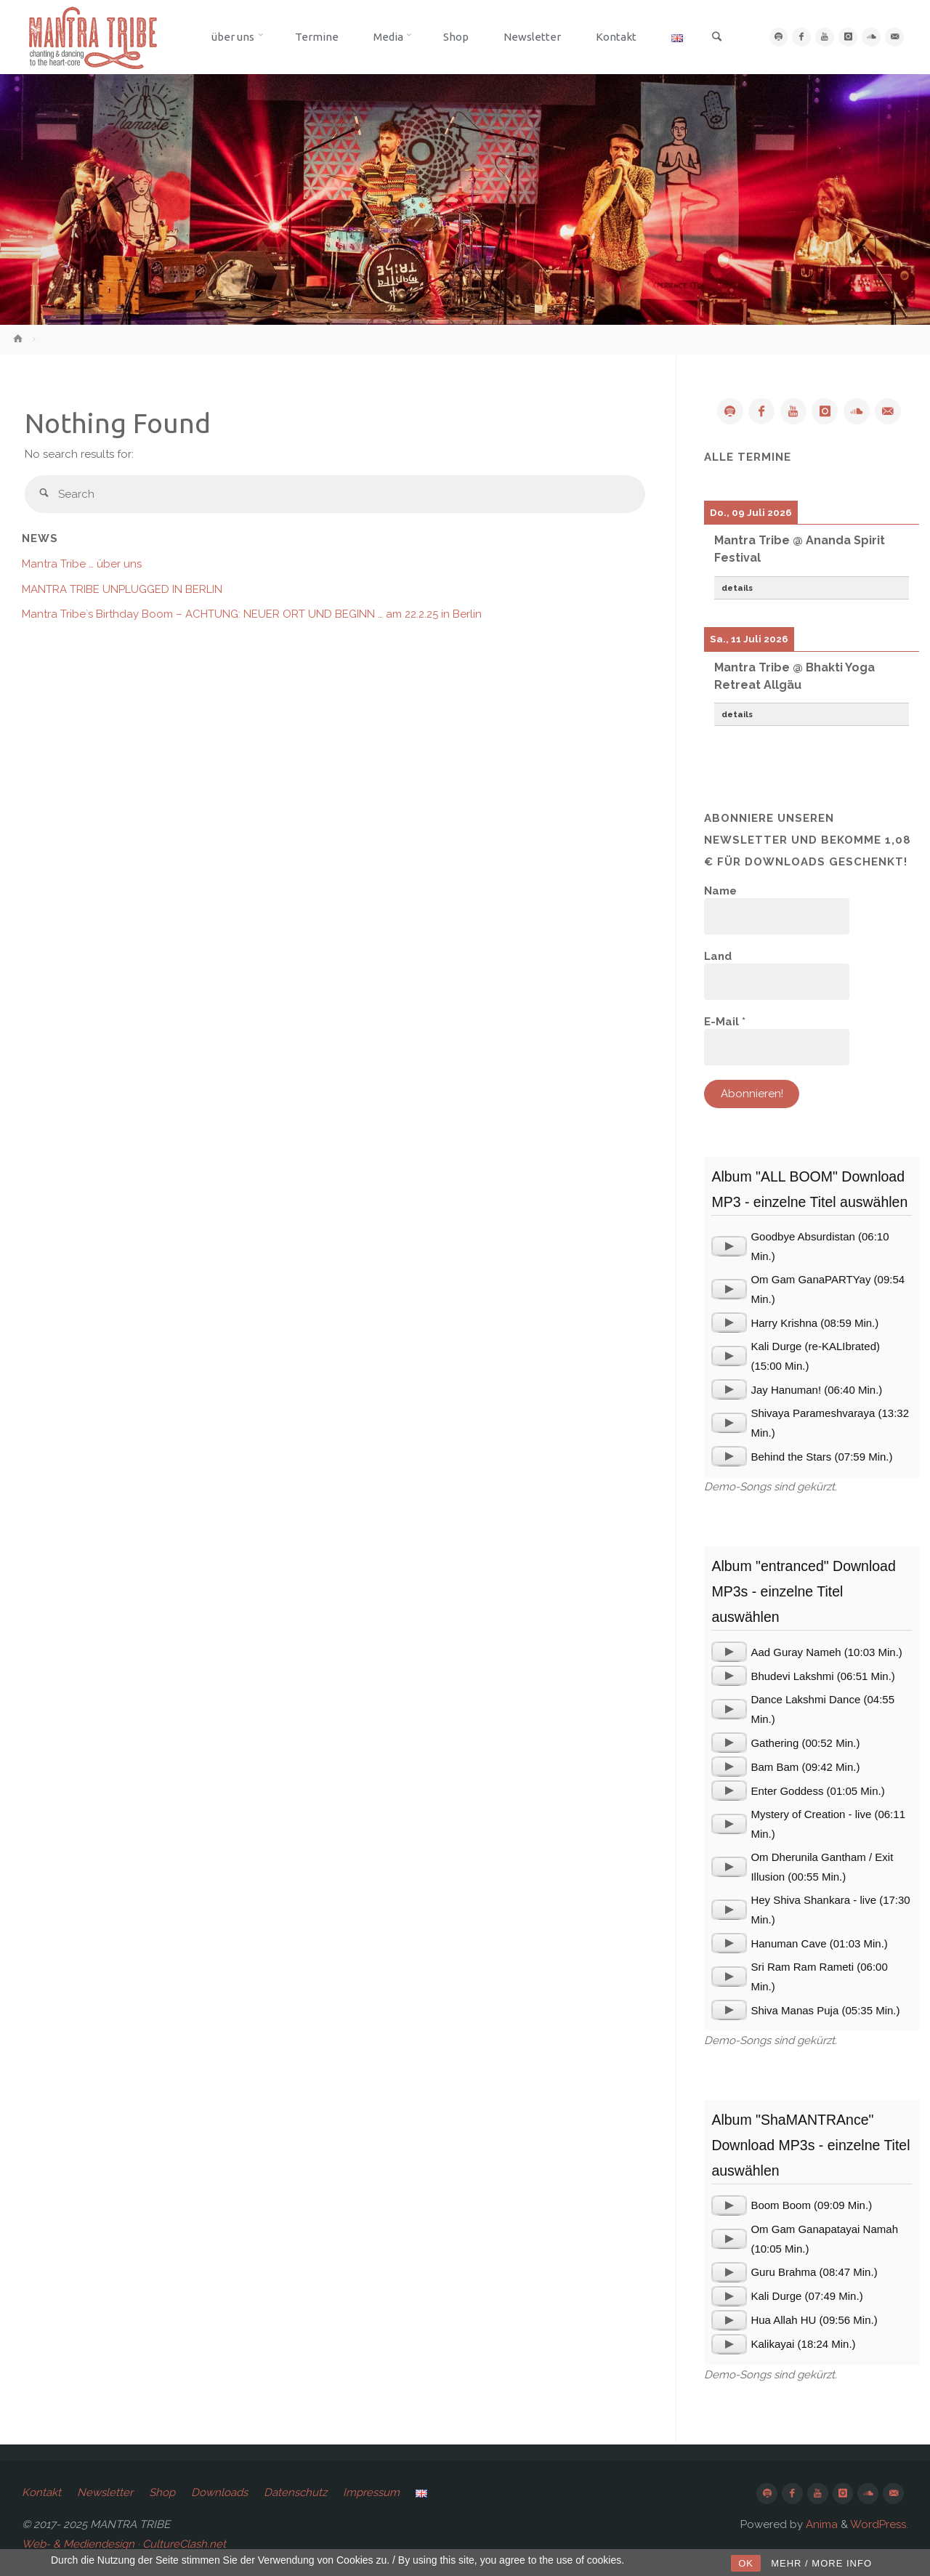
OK (745, 2563)
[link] (710, 38)
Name (720, 890)
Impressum (371, 2492)
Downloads (219, 2492)
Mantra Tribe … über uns (82, 563)
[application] (729, 1246)
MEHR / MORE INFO (821, 2563)
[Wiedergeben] (729, 1246)
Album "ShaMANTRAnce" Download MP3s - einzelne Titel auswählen (810, 2145)
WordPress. (879, 2524)
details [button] (737, 588)
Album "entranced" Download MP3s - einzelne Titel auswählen (803, 1591)
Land (718, 956)
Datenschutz (295, 2492)
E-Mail (724, 1021)
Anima (820, 2524)
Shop (162, 2492)
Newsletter (105, 2492)
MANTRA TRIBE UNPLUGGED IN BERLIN (122, 589)
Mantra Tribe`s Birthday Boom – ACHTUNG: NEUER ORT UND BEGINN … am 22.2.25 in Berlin (252, 614)
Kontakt (41, 2492)
